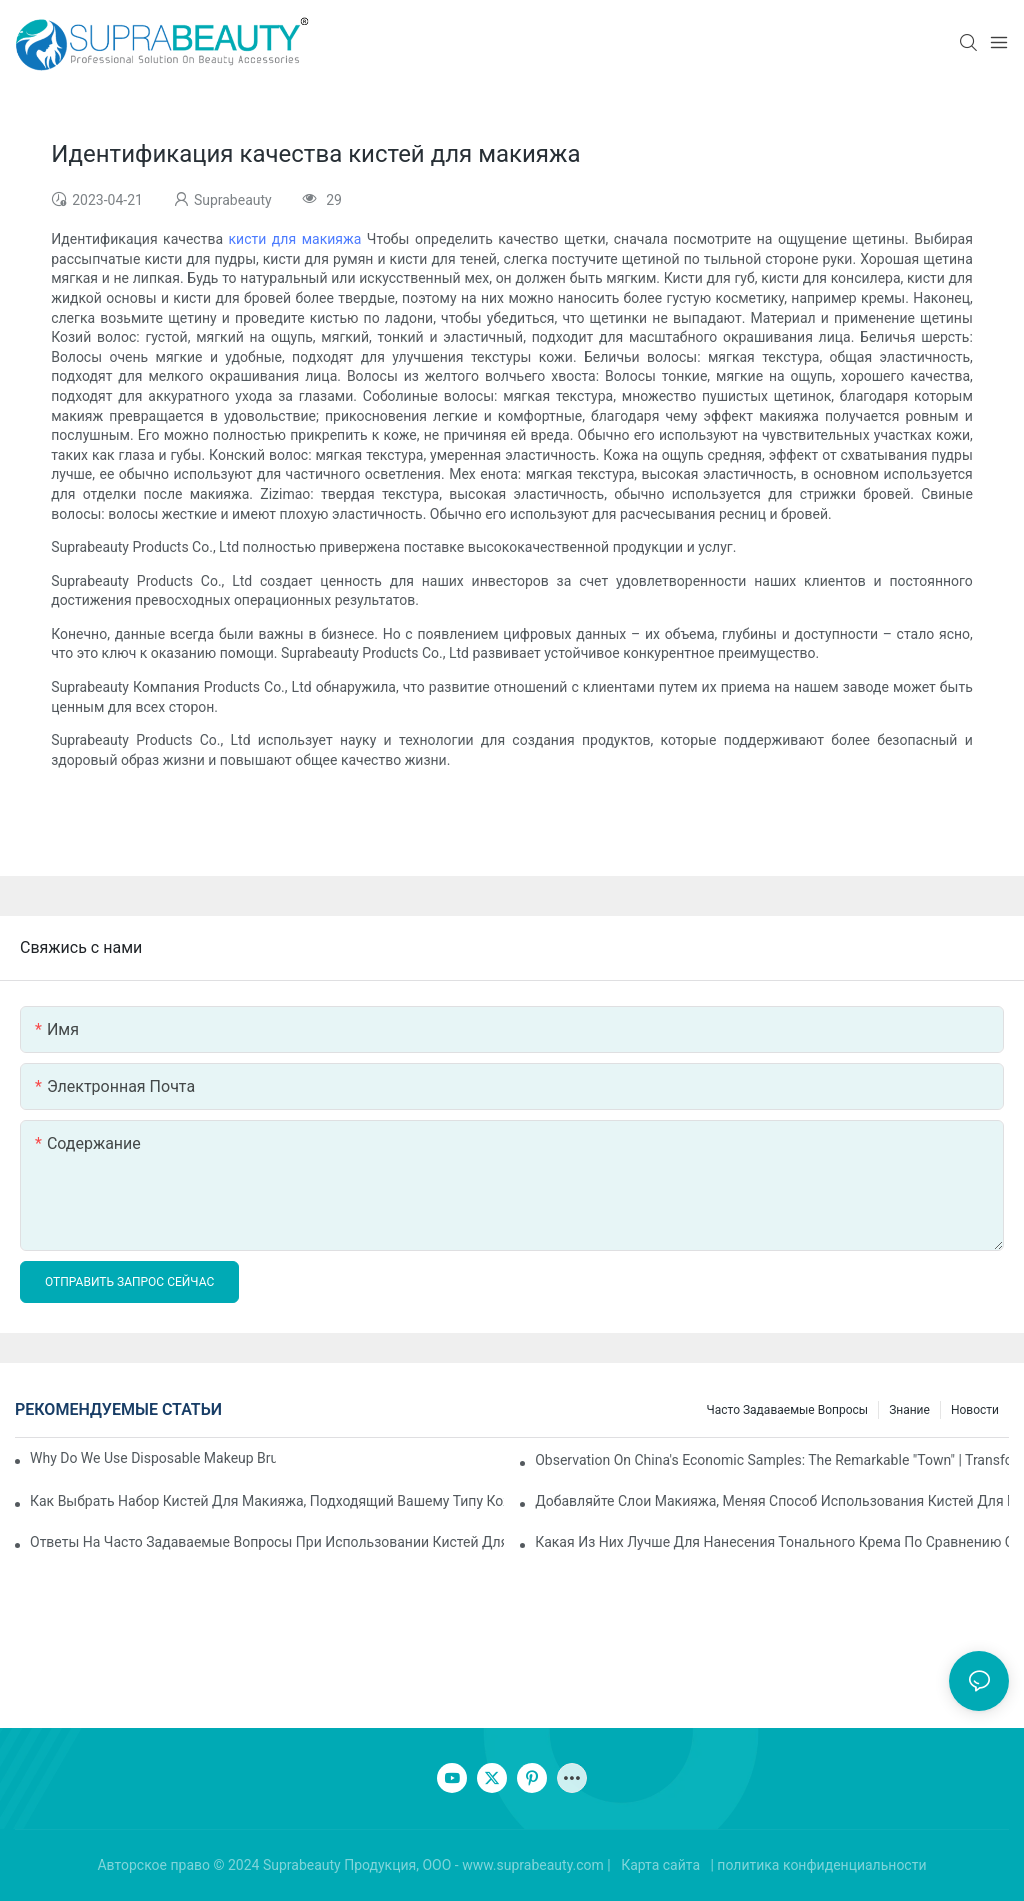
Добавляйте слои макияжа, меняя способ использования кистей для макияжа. (772, 1501)
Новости (975, 1410)
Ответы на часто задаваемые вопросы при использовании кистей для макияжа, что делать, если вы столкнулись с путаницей (267, 1542)
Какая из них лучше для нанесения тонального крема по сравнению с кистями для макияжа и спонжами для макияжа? (772, 1542)
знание (909, 1410)
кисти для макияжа (298, 239)
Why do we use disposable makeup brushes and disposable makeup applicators (153, 1458)
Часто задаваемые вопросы (788, 1410)
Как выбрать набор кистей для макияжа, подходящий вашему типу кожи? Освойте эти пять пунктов (267, 1501)
